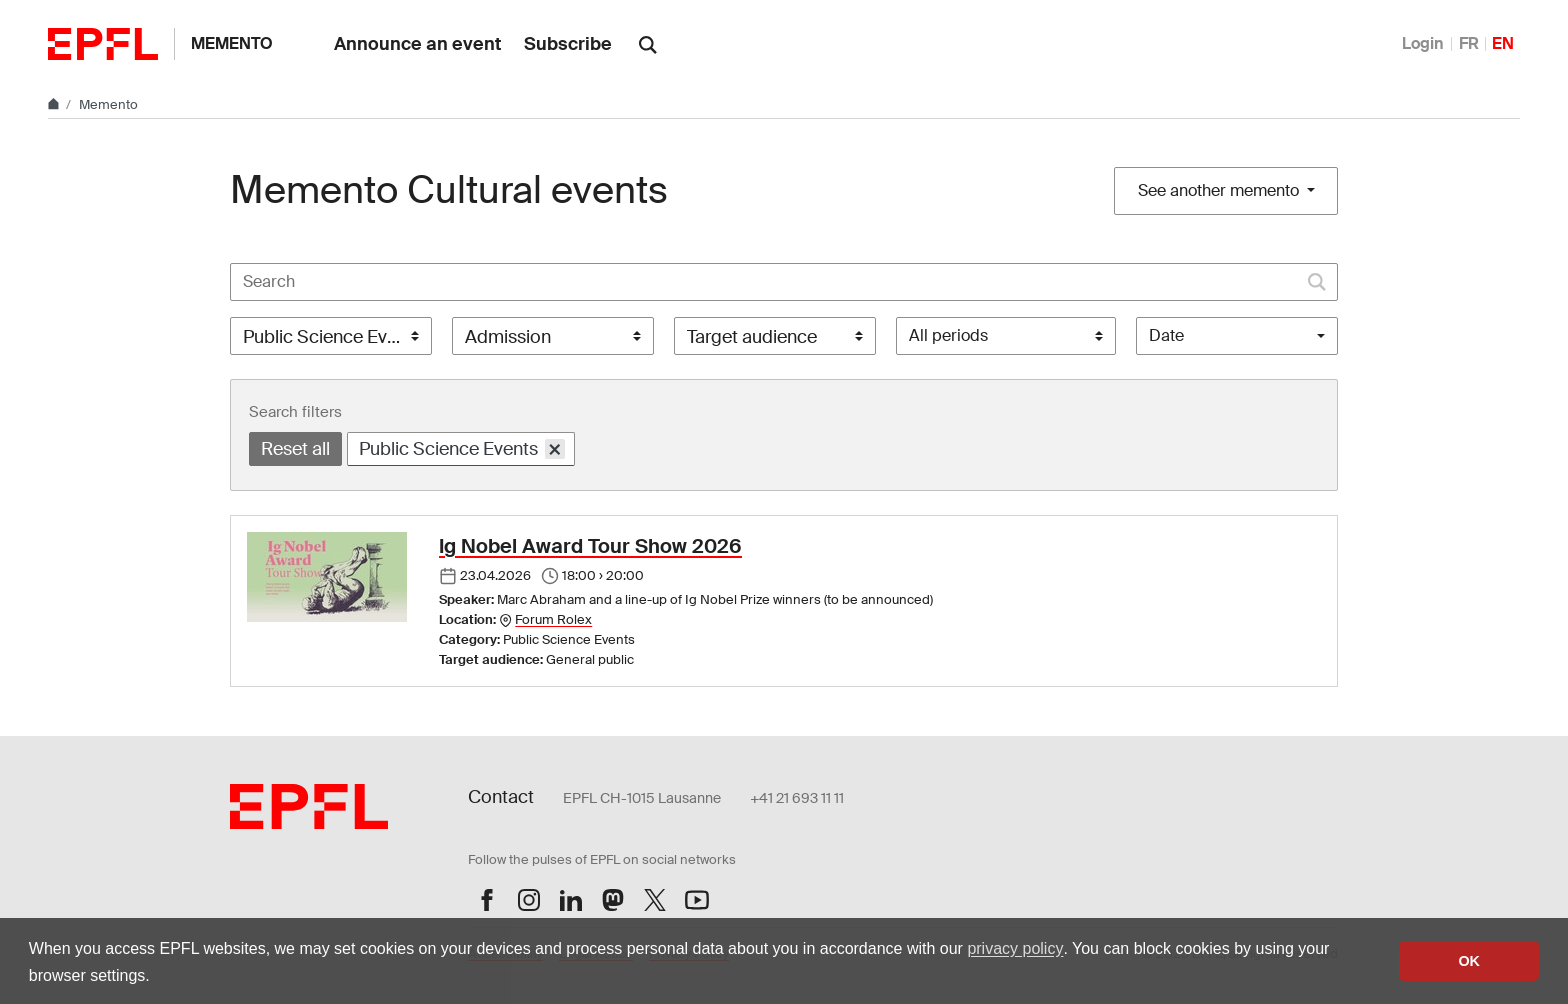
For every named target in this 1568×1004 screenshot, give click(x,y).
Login (1423, 43)
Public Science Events (462, 448)
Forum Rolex (553, 619)
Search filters (295, 412)
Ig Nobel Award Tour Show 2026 (590, 546)
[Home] (55, 104)
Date (1166, 335)
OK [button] (1469, 961)
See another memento (1220, 190)
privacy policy (1015, 948)
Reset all (295, 449)
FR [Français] (1469, 43)
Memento (232, 43)
